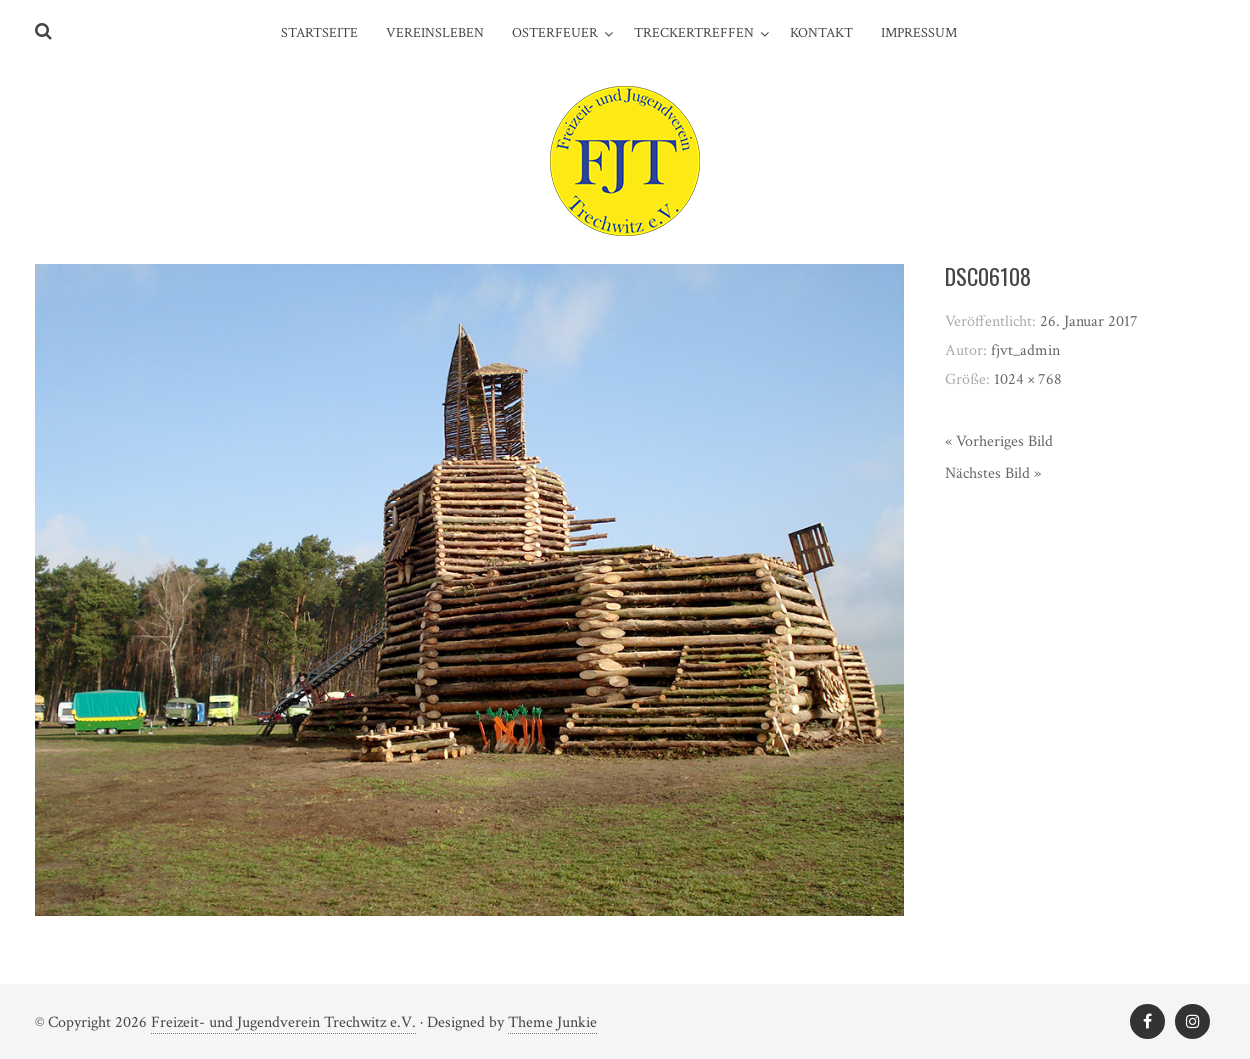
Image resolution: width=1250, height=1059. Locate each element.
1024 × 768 (1028, 379)
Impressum (919, 33)
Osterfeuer (555, 33)
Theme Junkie (552, 1022)
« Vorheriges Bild (999, 441)
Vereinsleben (435, 33)
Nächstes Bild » (993, 473)
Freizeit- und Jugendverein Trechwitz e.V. (283, 1022)
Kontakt (821, 33)
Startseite (319, 33)
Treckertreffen (694, 33)
